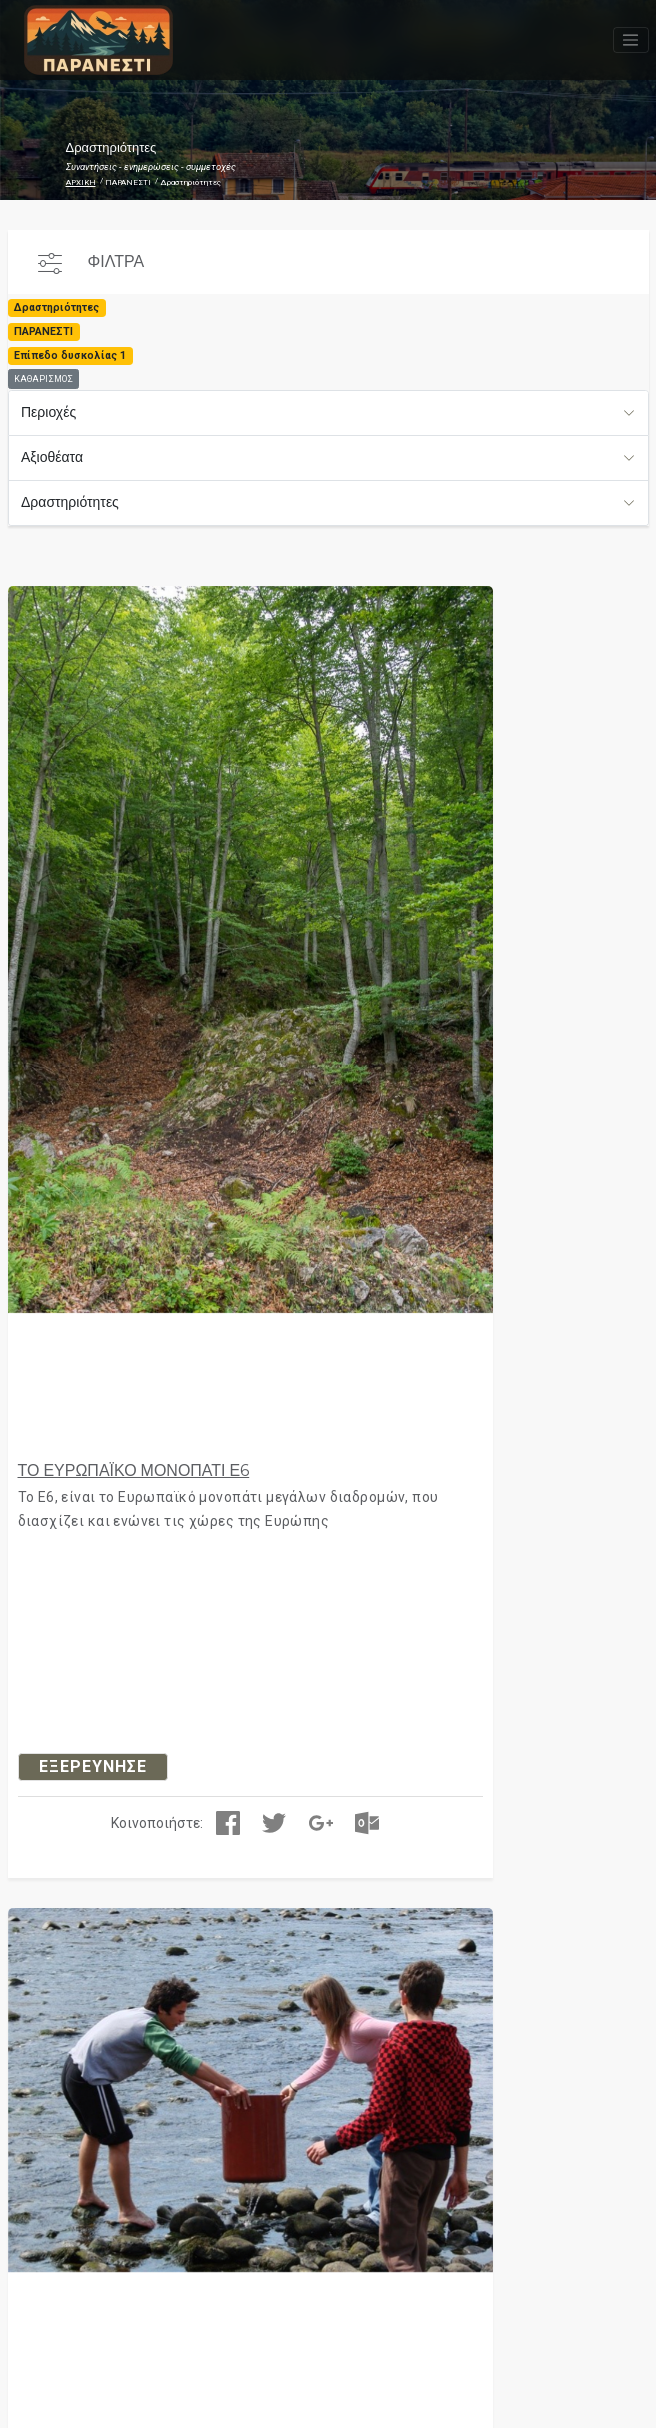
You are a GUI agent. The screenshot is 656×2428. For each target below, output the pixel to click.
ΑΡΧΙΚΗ (81, 182)
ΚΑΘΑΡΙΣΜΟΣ (43, 379)
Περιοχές (48, 412)
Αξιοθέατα (52, 457)
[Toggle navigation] (631, 40)
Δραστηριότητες (70, 502)
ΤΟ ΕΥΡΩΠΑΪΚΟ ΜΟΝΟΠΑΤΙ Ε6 (134, 1470)
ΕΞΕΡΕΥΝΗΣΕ (93, 1766)
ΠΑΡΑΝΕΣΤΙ (128, 182)
